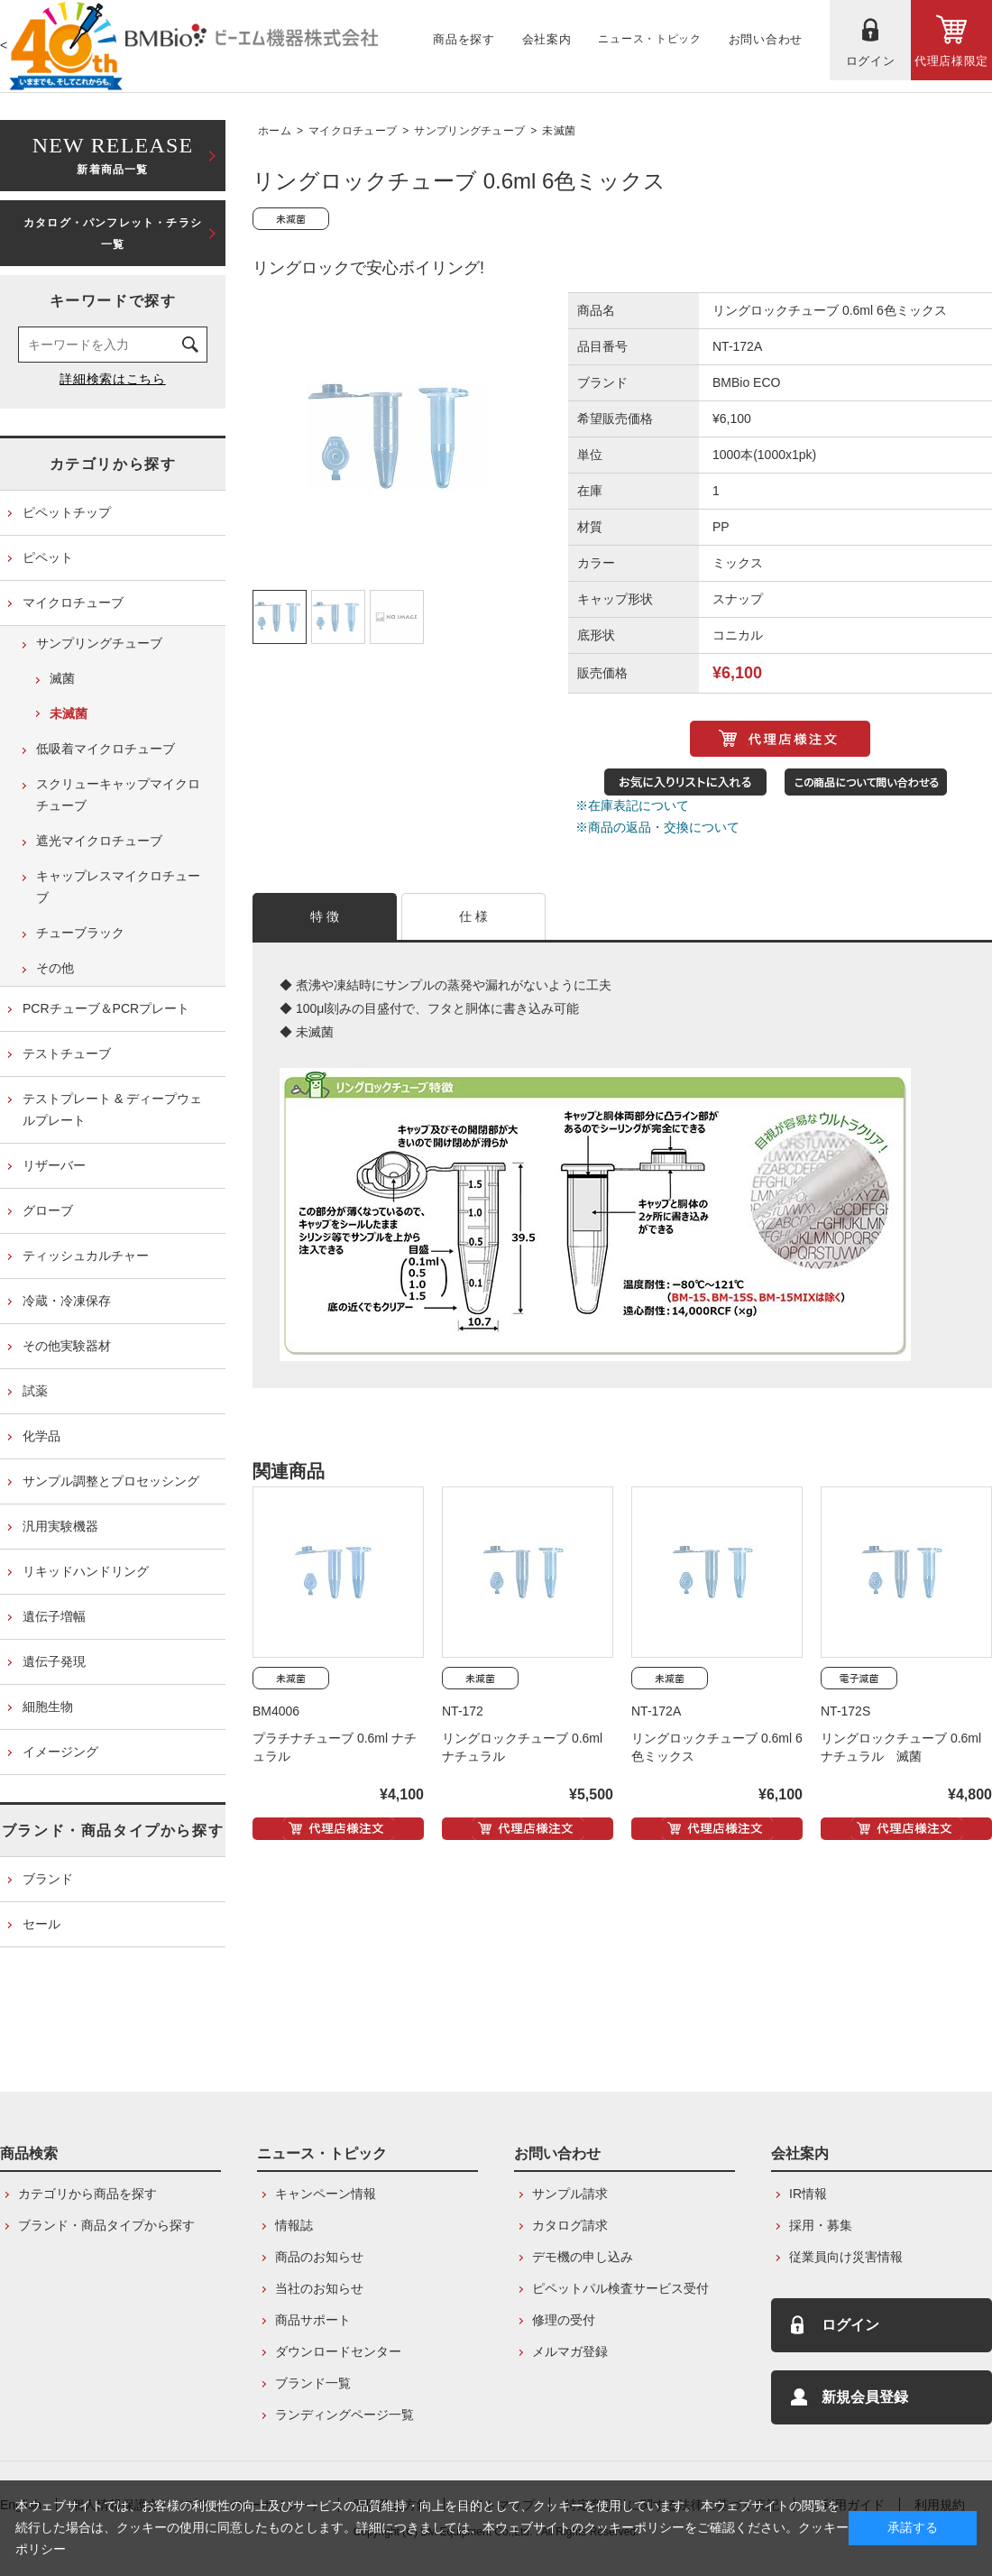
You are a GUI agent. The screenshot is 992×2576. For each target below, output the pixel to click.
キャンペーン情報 (325, 2193)
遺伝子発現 (54, 1661)
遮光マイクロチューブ (99, 840)
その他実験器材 (67, 1346)
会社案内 (800, 2153)
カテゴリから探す (113, 464)
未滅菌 (558, 130)
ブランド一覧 (313, 2383)
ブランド (48, 1879)
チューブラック (80, 932)
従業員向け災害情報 (846, 2256)
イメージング (60, 1751)
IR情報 (808, 2193)
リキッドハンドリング (86, 1571)
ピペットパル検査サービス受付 (620, 2288)
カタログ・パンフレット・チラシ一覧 (112, 233)
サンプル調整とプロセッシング (111, 1481)
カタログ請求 (570, 2225)
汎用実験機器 (60, 1526)
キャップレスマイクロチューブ (118, 887)
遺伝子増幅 (54, 1616)
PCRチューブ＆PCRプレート (106, 1008)
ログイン (850, 2324)
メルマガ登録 (570, 2351)
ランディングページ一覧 (344, 2414)
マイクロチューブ (352, 130)
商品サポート (313, 2320)
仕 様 (474, 916)
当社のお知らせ (319, 2288)
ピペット (48, 557)
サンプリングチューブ (469, 130)
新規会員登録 (865, 2397)
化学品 (41, 1436)
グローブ (48, 1210)
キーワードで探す (113, 300)
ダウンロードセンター (338, 2351)
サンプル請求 (570, 2193)
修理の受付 (563, 2320)
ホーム (274, 130)
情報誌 (294, 2225)
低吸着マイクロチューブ (105, 748)
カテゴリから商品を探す (87, 2193)
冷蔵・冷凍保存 (67, 1300)
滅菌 (62, 678)
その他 (55, 968)
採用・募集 (820, 2225)
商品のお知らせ (319, 2256)
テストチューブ (67, 1053)
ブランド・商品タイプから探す (113, 1830)
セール (41, 1924)
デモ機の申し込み (582, 2256)
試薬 (35, 1391)
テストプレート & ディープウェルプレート (112, 1109)
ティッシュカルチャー (86, 1255)
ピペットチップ (67, 512)
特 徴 (325, 916)
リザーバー (54, 1165)
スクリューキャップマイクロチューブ (118, 795)
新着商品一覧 (113, 154)
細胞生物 (48, 1706)
